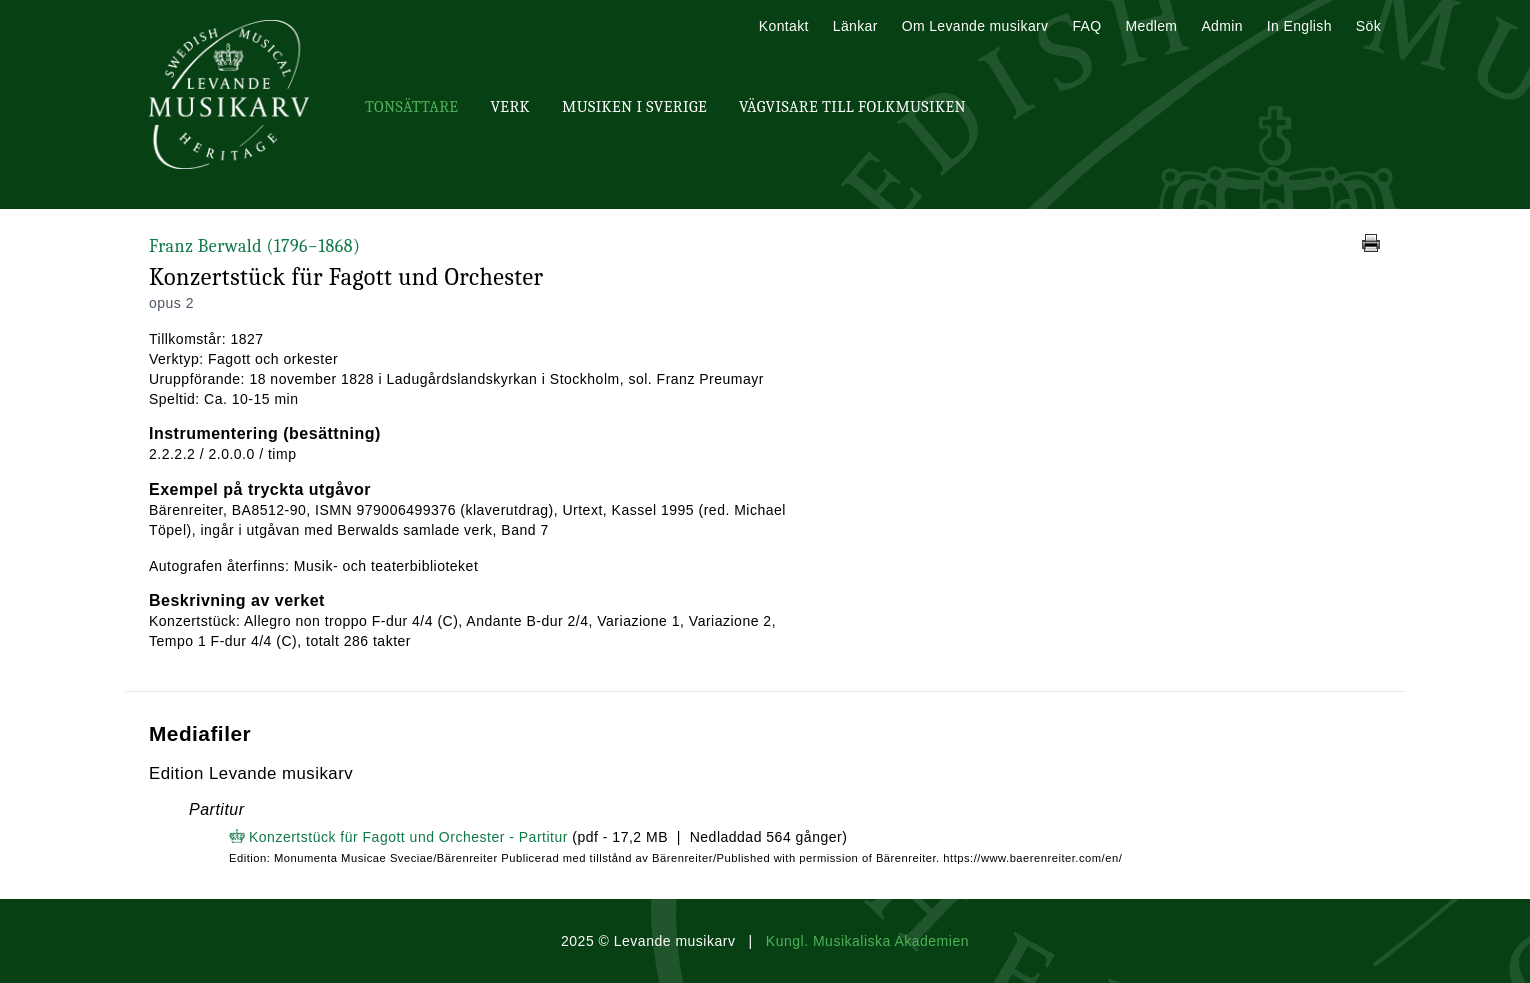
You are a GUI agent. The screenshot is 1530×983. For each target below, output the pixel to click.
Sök (1368, 26)
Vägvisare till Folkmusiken (852, 107)
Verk (510, 107)
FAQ (1086, 26)
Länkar (855, 26)
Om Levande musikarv (975, 26)
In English (1299, 26)
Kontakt (784, 26)
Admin (1221, 26)
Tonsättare (411, 107)
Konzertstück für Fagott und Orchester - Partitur (408, 837)
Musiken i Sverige (634, 107)
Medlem (1151, 26)
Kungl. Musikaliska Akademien (867, 941)
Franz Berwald (254, 246)
